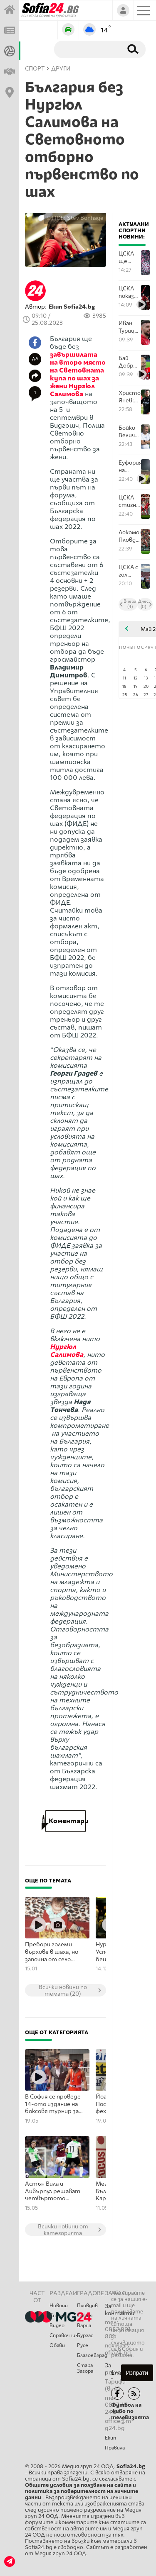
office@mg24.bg (118, 2425)
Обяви (57, 2345)
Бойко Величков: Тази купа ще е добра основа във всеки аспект (130, 431)
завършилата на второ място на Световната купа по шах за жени (78, 370)
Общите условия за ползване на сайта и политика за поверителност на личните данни (81, 2491)
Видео (57, 2325)
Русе (82, 2345)
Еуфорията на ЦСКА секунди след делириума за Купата (130, 466)
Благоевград (90, 2355)
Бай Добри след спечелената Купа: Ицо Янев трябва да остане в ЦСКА (130, 362)
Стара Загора (85, 2368)
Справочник (63, 2335)
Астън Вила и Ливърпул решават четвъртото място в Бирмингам (54, 2191)
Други (61, 68)
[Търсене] (87, 48)
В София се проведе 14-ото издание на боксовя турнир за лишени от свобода (53, 2104)
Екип (110, 2438)
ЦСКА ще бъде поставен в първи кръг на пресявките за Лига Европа (130, 257)
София (84, 2315)
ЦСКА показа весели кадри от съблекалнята (130, 292)
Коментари (65, 1821)
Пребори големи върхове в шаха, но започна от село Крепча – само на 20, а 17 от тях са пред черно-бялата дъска (54, 1952)
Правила (115, 2448)
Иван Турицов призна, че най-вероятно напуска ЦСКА (130, 327)
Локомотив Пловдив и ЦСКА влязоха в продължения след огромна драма (130, 536)
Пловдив (87, 2305)
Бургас (85, 2335)
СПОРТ (35, 68)
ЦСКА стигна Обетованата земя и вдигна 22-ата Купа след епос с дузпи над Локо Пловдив (130, 501)
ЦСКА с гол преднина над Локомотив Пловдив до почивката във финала (130, 571)
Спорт (58, 2315)
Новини (59, 2305)
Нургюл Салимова (72, 390)
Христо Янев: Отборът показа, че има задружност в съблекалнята (130, 397)
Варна (84, 2325)
